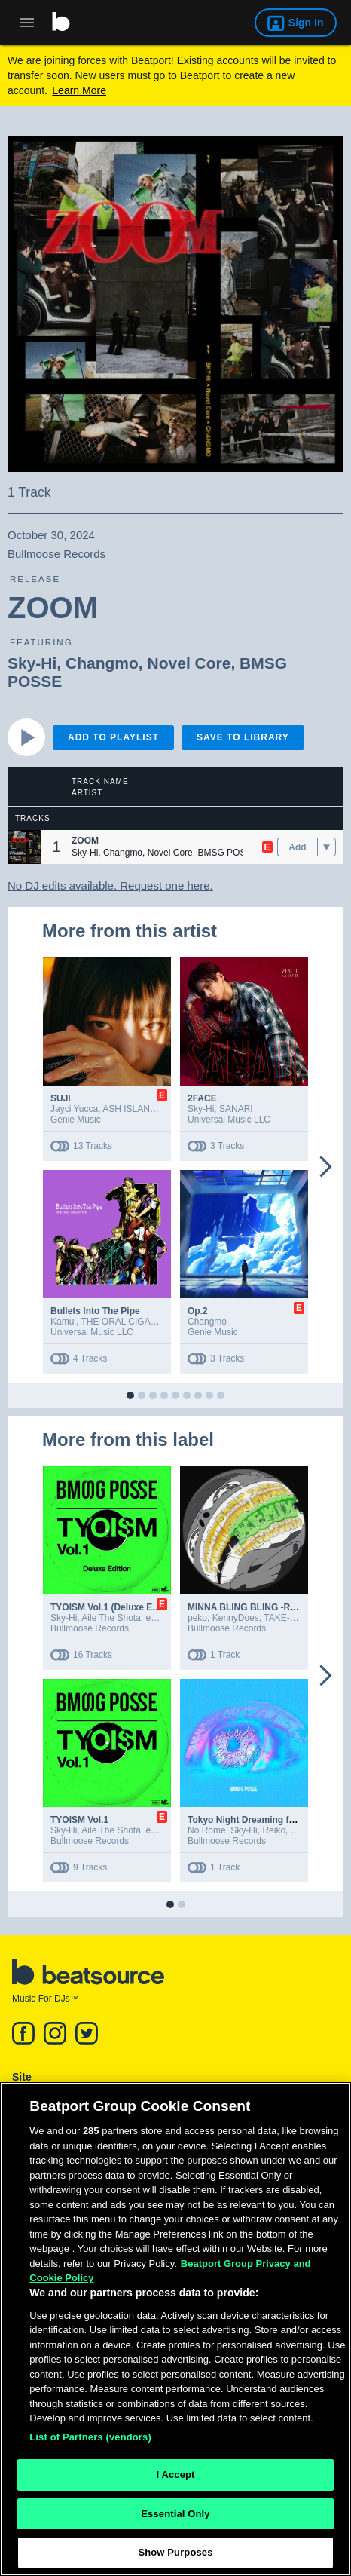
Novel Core (189, 663)
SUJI (60, 1098)
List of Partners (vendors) (90, 2439)
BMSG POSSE (227, 852)
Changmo (102, 663)
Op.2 (198, 1311)
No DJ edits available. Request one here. (110, 885)
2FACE (202, 1098)
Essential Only (175, 2516)
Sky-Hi (32, 663)
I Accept (175, 2477)
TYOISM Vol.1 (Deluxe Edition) (115, 1607)
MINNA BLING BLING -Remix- (251, 1607)
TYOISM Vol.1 (79, 1820)
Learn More (79, 90)
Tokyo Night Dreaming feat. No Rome (267, 1820)
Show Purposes (175, 2555)
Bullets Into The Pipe (95, 1311)
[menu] (326, 847)
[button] (24, 847)
